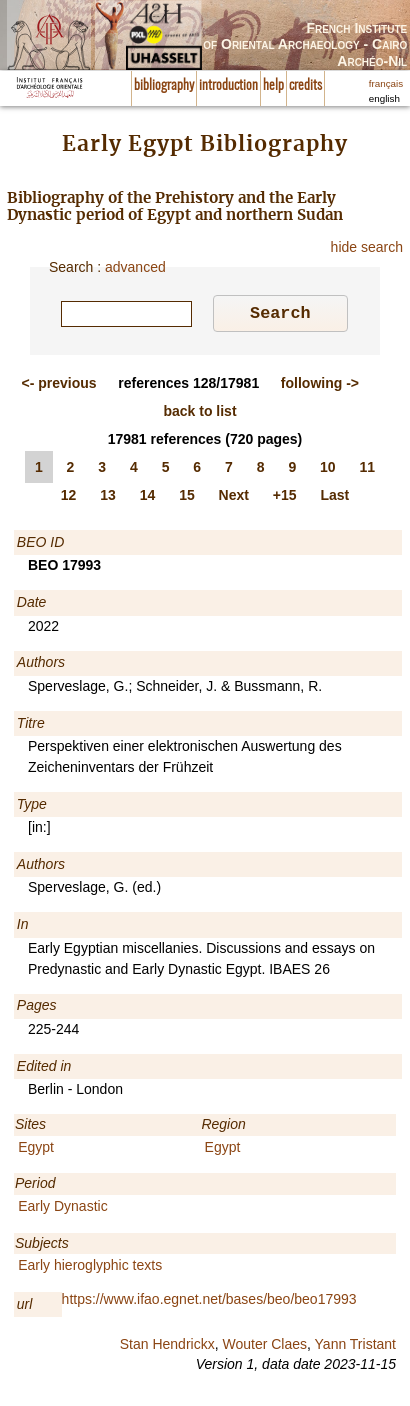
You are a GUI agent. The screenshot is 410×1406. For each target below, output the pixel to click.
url (25, 1307)
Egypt (36, 1150)
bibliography (164, 86)
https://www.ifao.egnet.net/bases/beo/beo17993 (209, 1302)
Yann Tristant (355, 1347)
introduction (228, 86)
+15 (285, 498)
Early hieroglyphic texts (90, 1268)
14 (148, 498)
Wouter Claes (264, 1347)
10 (328, 470)
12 (69, 498)
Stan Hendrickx (167, 1347)
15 (187, 498)
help (273, 86)
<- (59, 386)
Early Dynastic (62, 1209)
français (386, 83)
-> (320, 386)
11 (368, 470)
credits (305, 86)
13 (108, 498)
